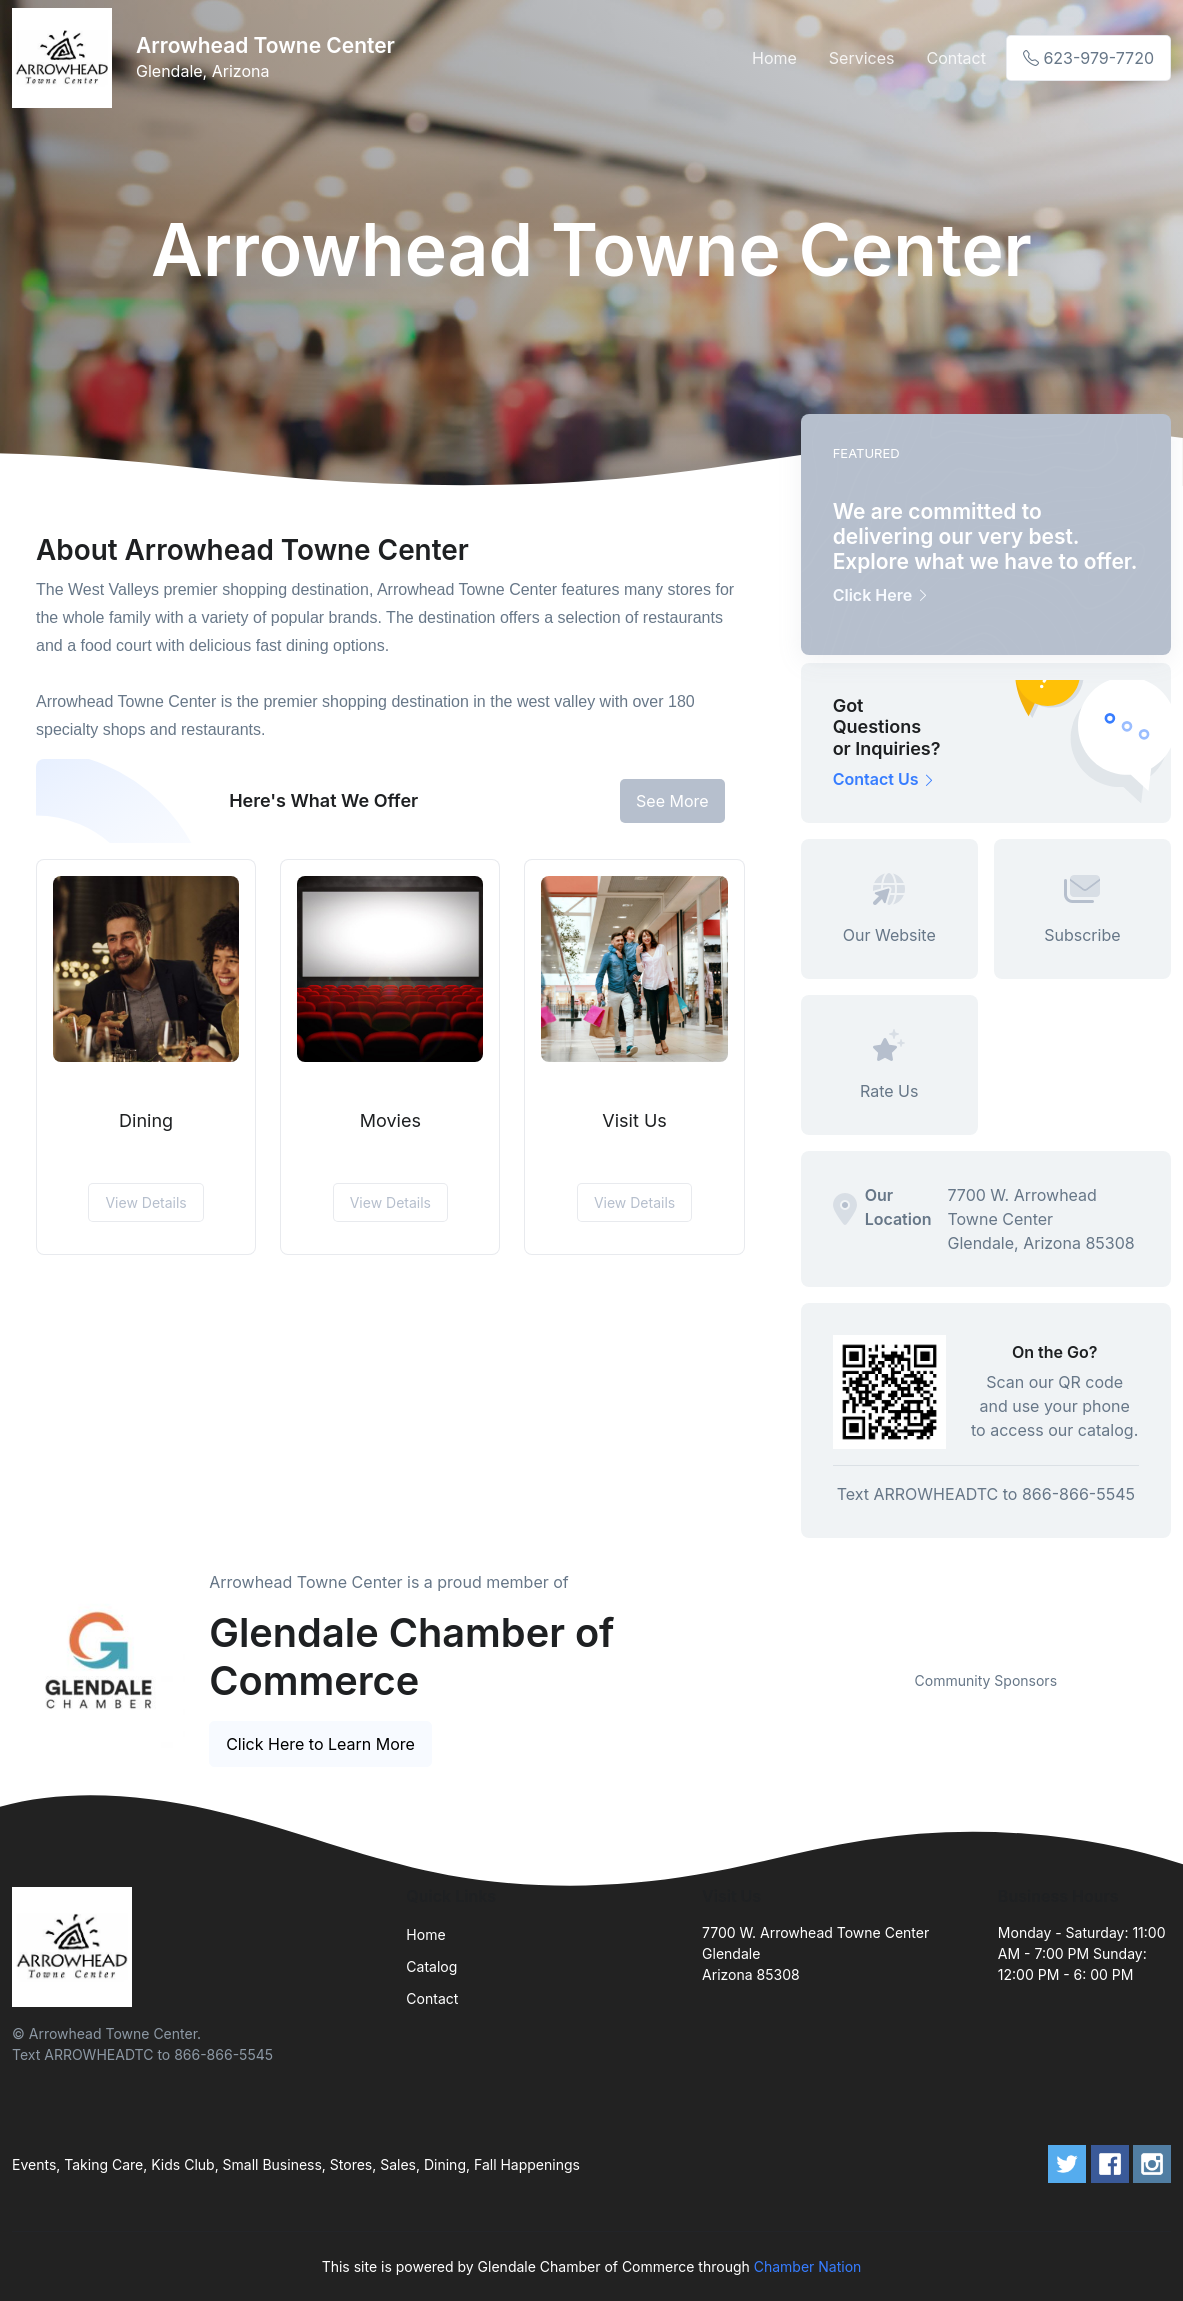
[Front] (66, 58)
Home (774, 58)
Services (862, 58)
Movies (390, 1120)
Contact (955, 58)
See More (672, 801)
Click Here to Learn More (320, 1744)
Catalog (431, 1966)
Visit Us (634, 1120)
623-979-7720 (1088, 58)
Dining (146, 1120)
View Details (145, 1202)
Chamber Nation (808, 2266)
